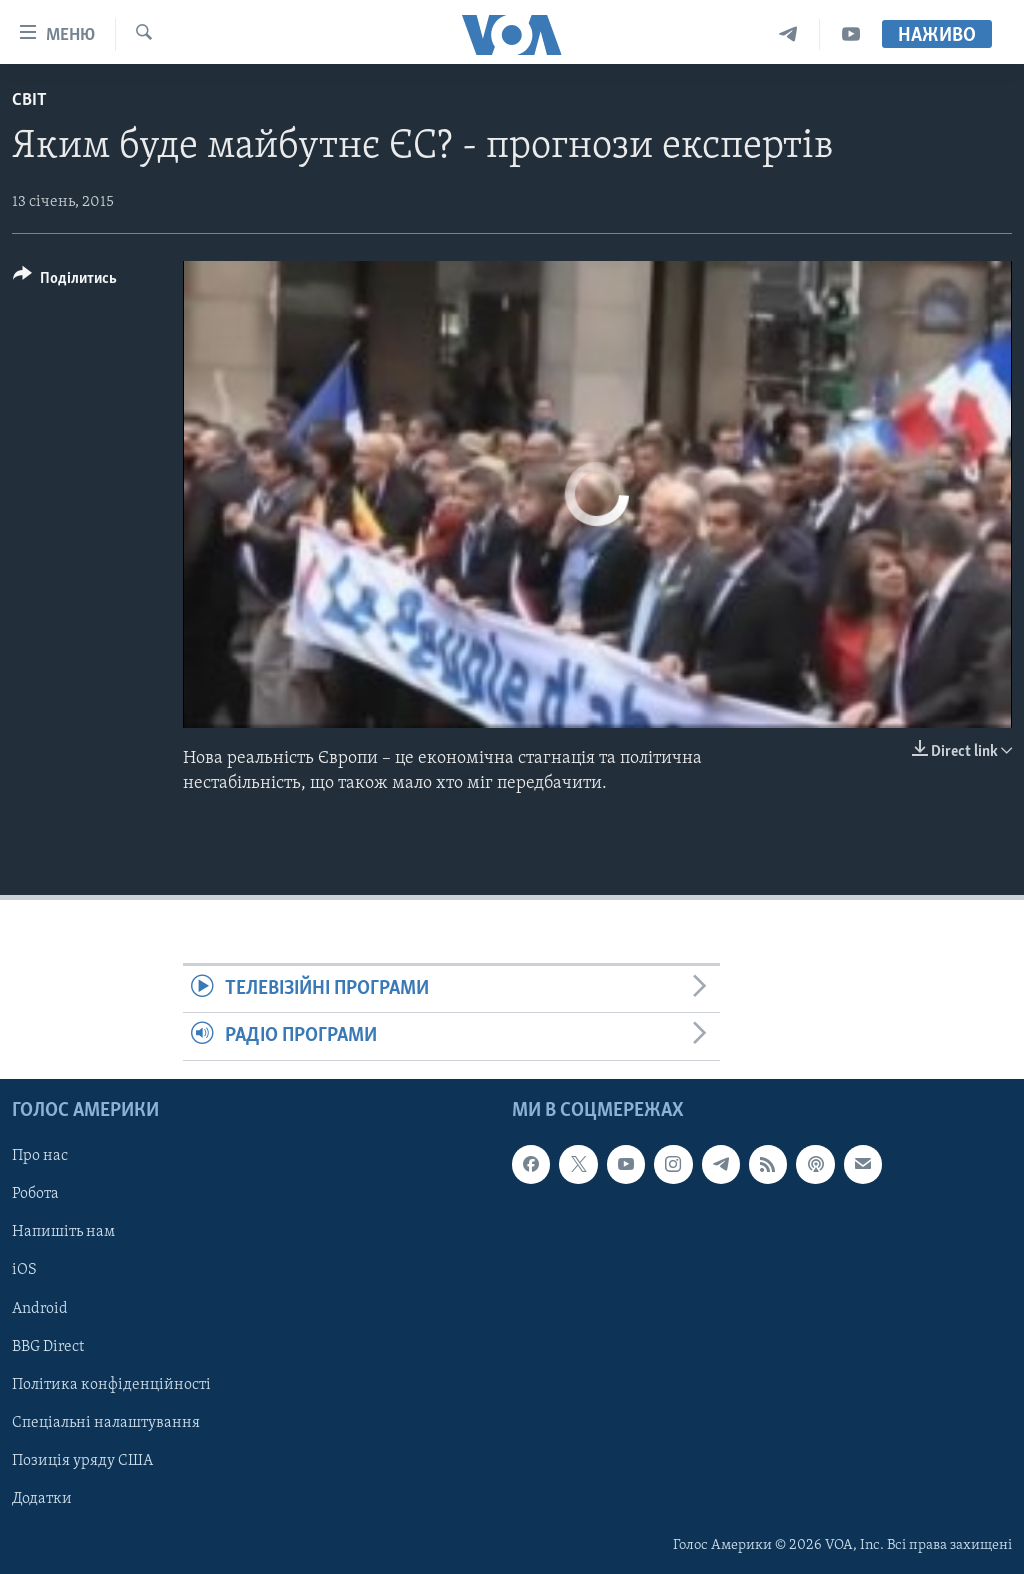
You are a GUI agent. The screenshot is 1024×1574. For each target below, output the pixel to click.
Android (40, 1308)
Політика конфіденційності (111, 1384)
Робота (35, 1194)
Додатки (42, 1498)
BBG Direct (48, 1346)
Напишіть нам (63, 1232)
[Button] (65, 281)
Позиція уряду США (82, 1460)
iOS (24, 1270)
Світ (29, 100)
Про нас (40, 1156)
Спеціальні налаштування (106, 1422)
